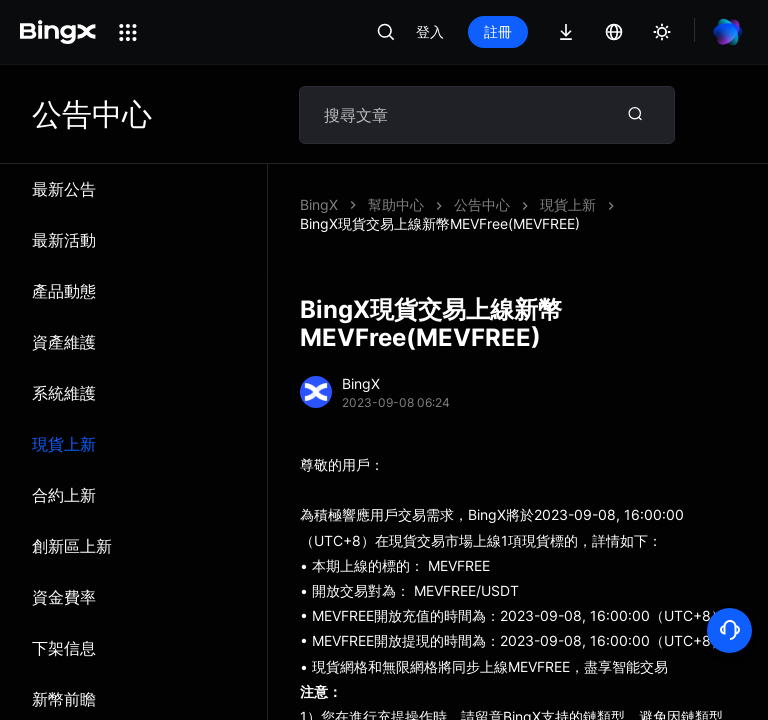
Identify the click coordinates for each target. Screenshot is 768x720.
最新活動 (64, 240)
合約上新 (64, 495)
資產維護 (64, 342)
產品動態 (64, 291)
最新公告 (64, 189)
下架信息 (64, 648)
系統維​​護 (64, 393)
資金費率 (64, 597)
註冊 (498, 31)
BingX (319, 204)
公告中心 (482, 204)
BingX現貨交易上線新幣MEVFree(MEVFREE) (440, 223)
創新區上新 (72, 546)
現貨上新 (64, 444)
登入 (430, 31)
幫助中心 (396, 204)
